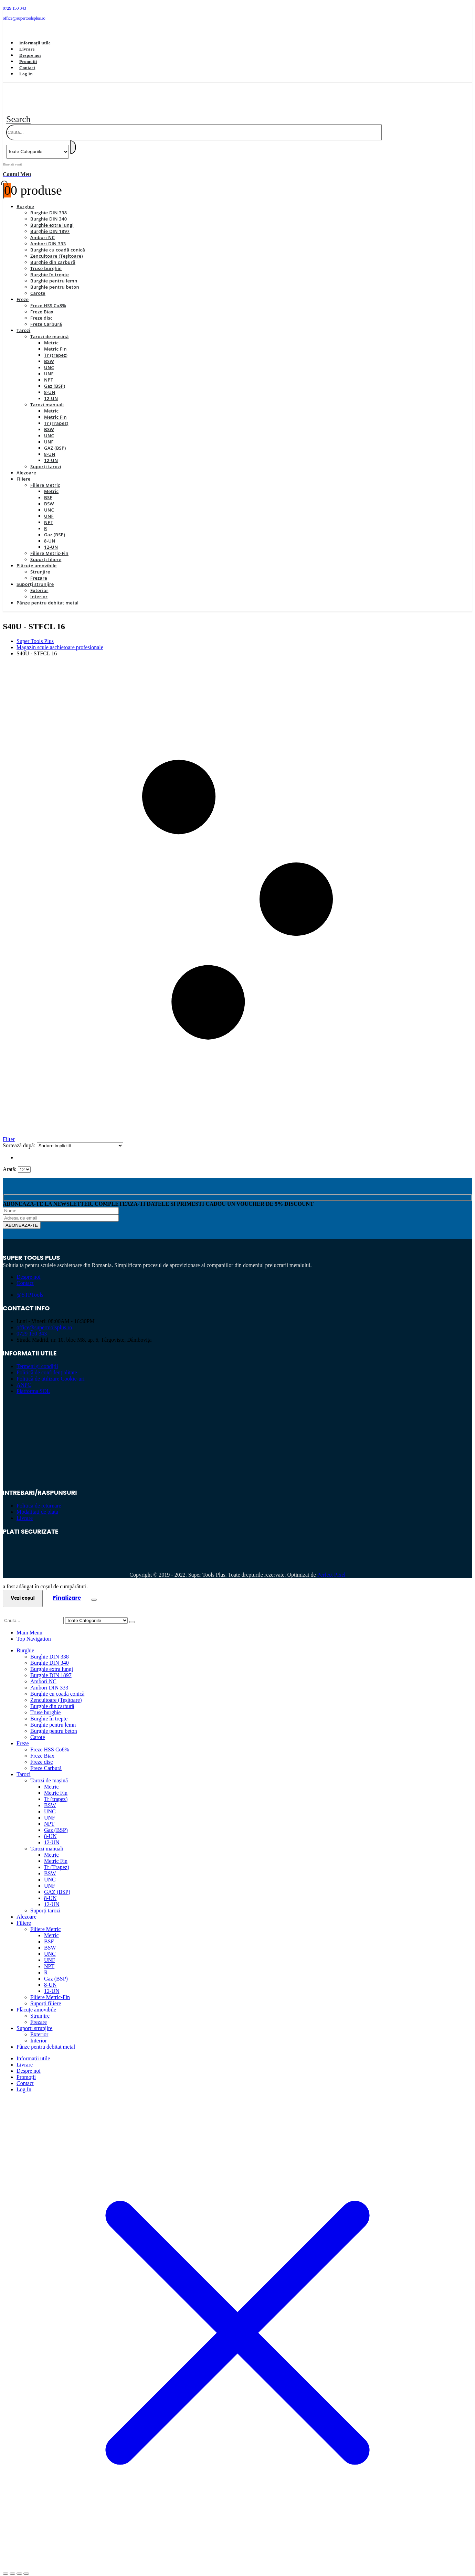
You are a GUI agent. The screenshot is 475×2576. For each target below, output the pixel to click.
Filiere (24, 471)
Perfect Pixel (331, 1567)
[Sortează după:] (80, 1138)
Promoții (28, 61)
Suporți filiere (45, 551)
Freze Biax (41, 304)
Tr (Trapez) (56, 415)
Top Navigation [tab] (34, 1631)
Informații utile (35, 42)
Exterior (39, 582)
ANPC (24, 1377)
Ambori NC (42, 229)
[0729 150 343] (237, 8)
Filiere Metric (45, 477)
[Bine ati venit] (237, 161)
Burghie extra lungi (52, 217)
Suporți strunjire (35, 576)
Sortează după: (20, 1137)
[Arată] (24, 1161)
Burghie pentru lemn (53, 273)
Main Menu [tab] (29, 1625)
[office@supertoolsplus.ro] (237, 18)
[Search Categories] (37, 144)
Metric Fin (55, 341)
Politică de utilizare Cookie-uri (51, 1371)
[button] (18, 111)
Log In (26, 73)
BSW (49, 353)
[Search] (73, 139)
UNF (49, 366)
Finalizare (67, 1590)
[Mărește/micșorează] (5, 2566)
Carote (37, 285)
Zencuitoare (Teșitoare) (56, 248)
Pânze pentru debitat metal (47, 595)
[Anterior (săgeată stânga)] (5, 2572)
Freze (23, 291)
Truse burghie (46, 260)
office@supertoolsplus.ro (44, 1319)
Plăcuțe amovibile (37, 558)
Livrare (27, 49)
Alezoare (26, 465)
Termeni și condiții (37, 1358)
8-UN (49, 384)
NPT (48, 372)
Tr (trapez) (55, 347)
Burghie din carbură (52, 254)
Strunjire (40, 564)
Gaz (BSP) (54, 378)
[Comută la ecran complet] (12, 2566)
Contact (27, 67)
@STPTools (30, 1287)
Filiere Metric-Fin (49, 545)
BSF (48, 489)
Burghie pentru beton (54, 279)
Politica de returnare (39, 1498)
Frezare (38, 570)
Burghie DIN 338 (48, 205)
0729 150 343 (32, 1326)
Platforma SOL (33, 1383)
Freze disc (41, 310)
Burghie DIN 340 (48, 211)
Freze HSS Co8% (48, 297)
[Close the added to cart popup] (94, 1592)
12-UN (51, 390)
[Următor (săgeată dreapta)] (12, 2572)
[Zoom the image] (237, 1414)
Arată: (10, 1161)
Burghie (25, 198)
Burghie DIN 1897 (50, 223)
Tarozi (23, 322)
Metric (51, 335)
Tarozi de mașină (49, 328)
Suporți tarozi (45, 458)
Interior (39, 589)
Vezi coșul (23, 1590)
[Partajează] (19, 2566)
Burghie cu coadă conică (57, 242)
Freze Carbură (46, 316)
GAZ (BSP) (55, 440)
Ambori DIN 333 (48, 236)
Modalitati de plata (37, 1504)
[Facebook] (12, 29)
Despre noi (30, 55)
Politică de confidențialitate (47, 1364)
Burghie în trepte (49, 267)
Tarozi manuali (47, 397)
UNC (49, 359)
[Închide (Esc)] (26, 2566)
